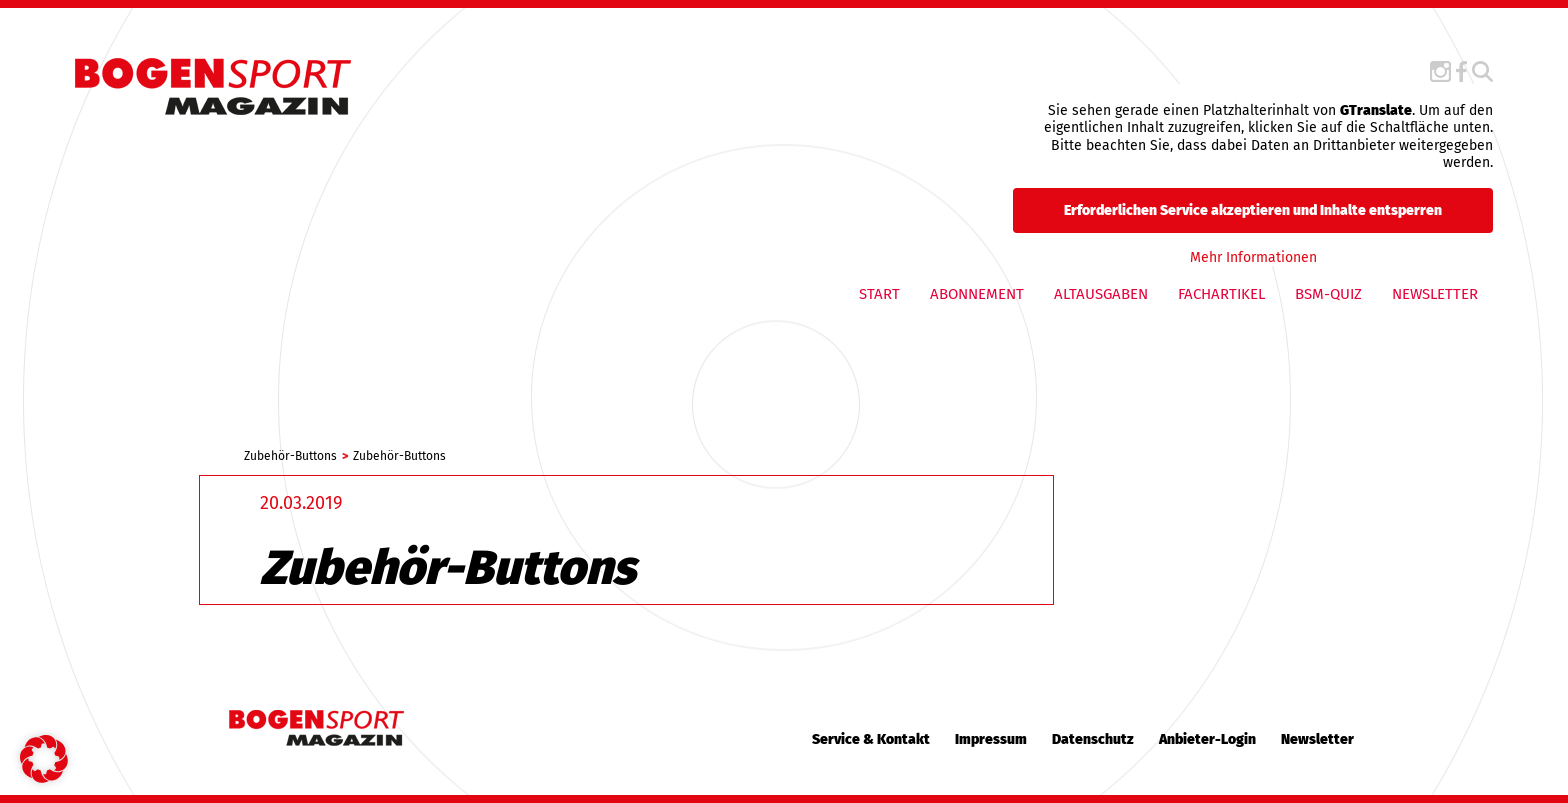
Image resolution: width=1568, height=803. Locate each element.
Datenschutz (1093, 739)
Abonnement (977, 294)
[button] (44, 759)
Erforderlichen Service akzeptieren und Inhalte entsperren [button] (1253, 209)
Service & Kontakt (871, 739)
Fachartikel (1221, 294)
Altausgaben (1101, 294)
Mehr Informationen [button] (1252, 256)
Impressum (991, 739)
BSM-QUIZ (1328, 294)
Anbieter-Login (1207, 739)
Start (879, 294)
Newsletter (1435, 294)
